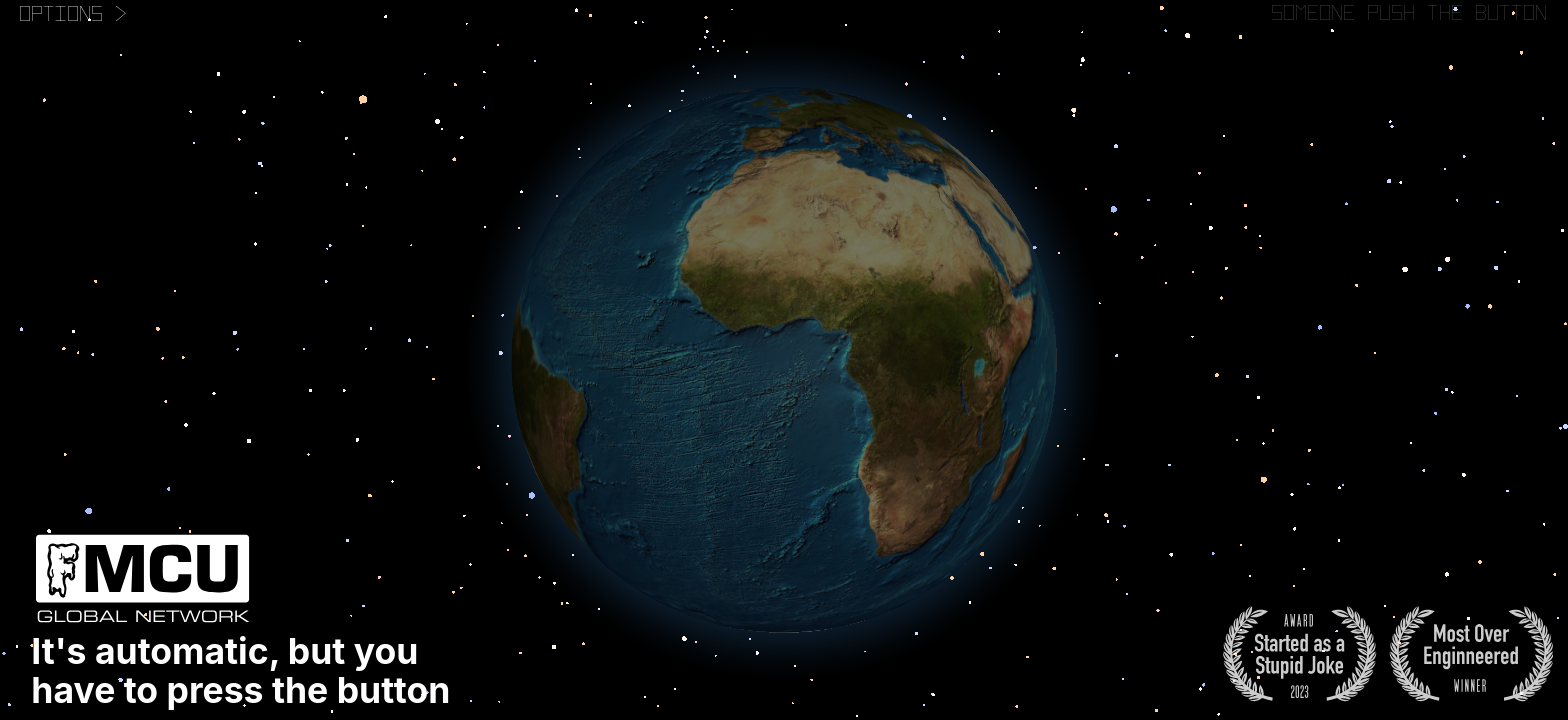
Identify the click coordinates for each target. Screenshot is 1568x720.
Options (74, 12)
